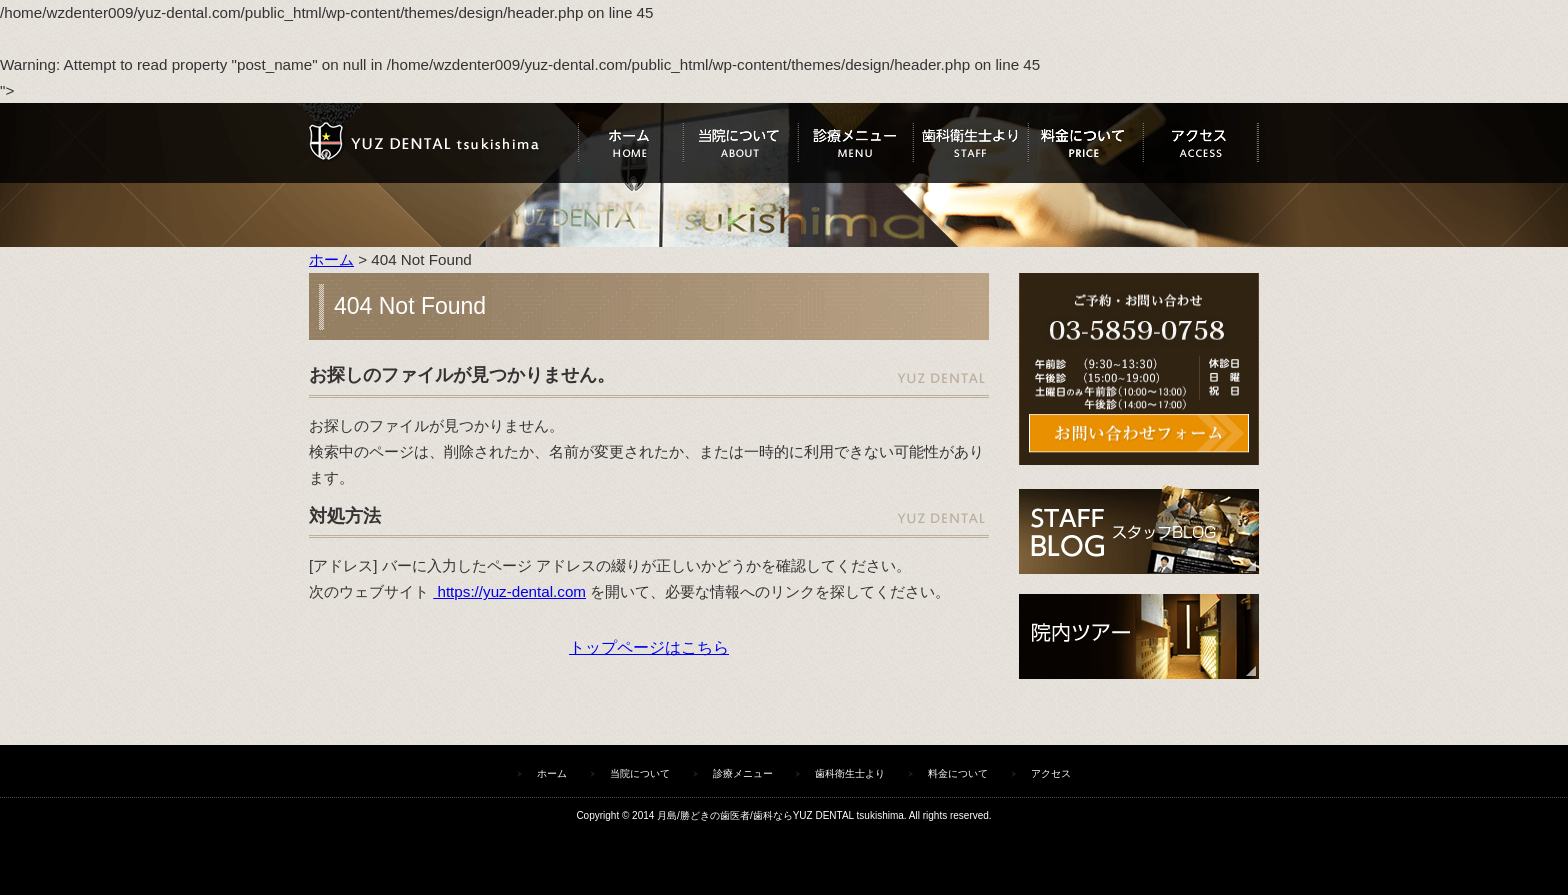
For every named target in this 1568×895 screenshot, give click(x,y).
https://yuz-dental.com (509, 591)
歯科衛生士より (970, 143)
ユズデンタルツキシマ (443, 143)
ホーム (630, 143)
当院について (740, 143)
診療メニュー (855, 143)
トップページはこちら (649, 647)
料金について (1085, 143)
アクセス (1200, 143)
